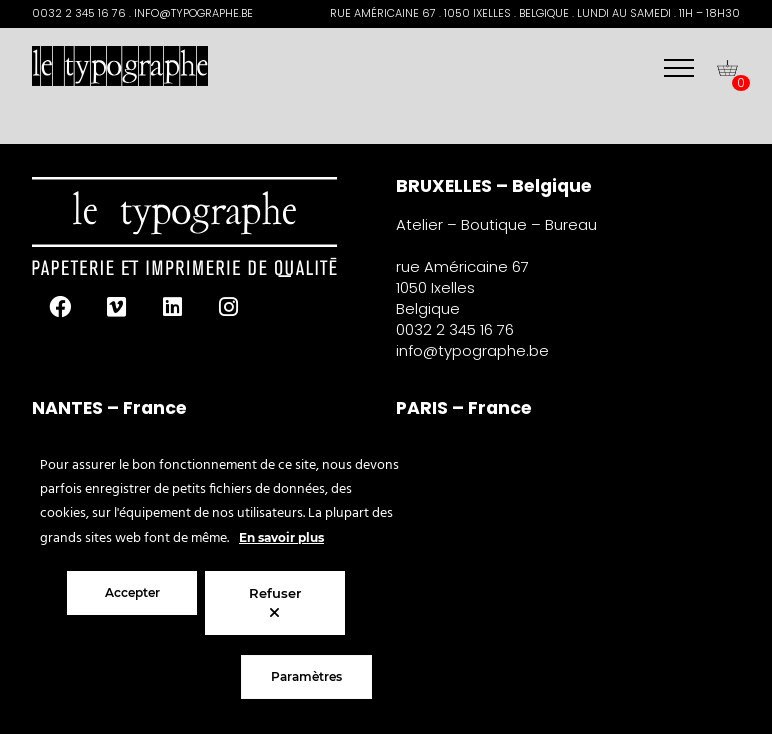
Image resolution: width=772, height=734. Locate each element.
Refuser (275, 602)
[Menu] (679, 68)
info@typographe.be (472, 350)
